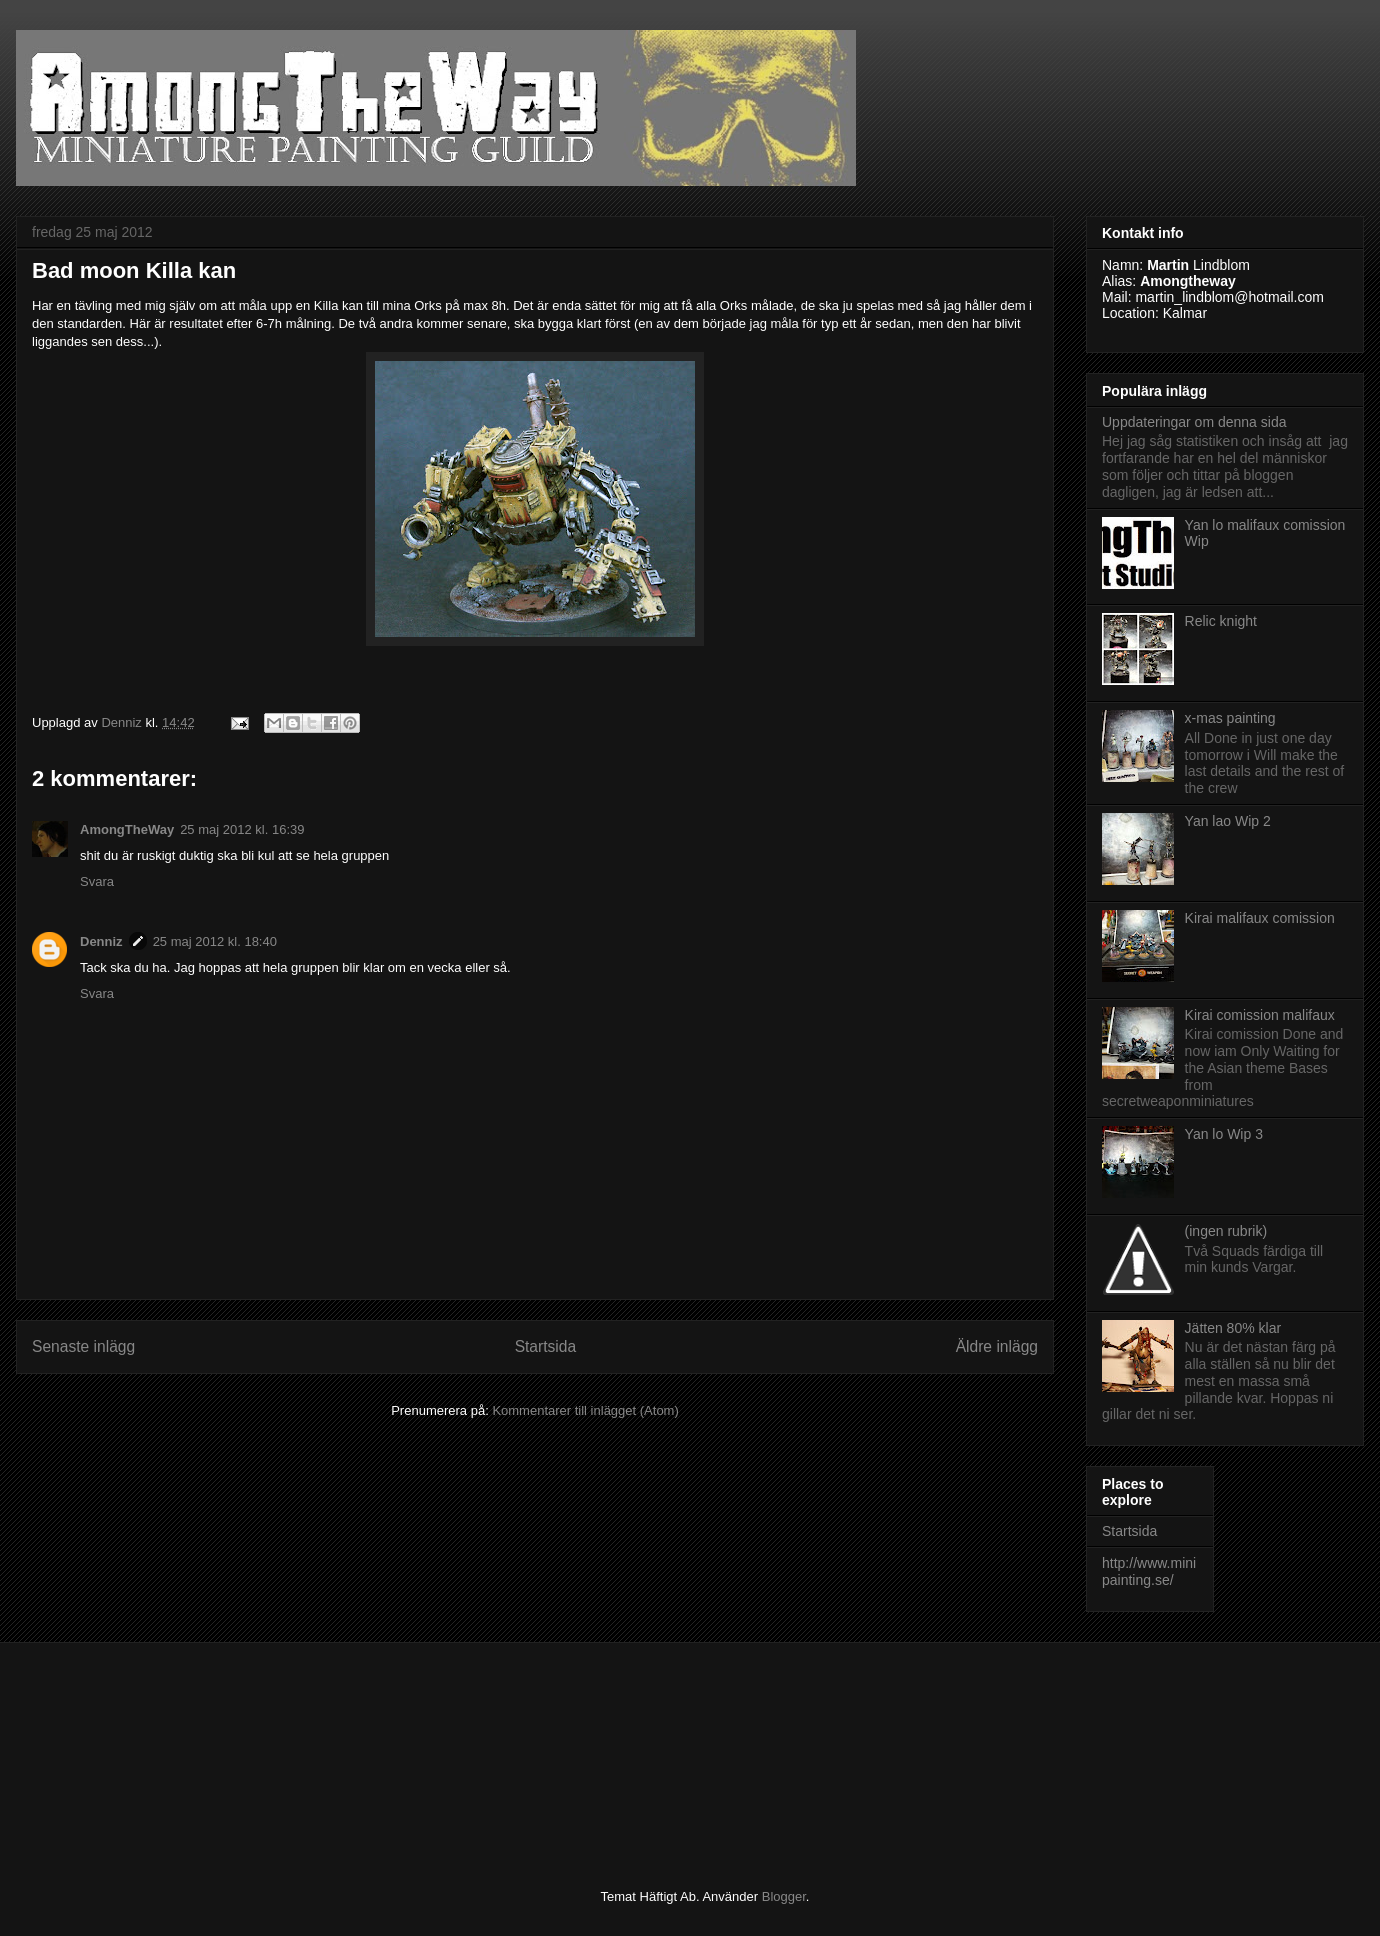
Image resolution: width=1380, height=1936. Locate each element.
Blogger (784, 1896)
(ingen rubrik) (1226, 1231)
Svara (97, 881)
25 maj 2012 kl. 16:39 (242, 829)
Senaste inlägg (83, 1346)
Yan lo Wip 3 (1224, 1134)
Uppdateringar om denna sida (1194, 422)
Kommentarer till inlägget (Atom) (585, 1410)
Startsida (546, 1346)
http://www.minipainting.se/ (1149, 1571)
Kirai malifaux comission (1260, 918)
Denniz (101, 941)
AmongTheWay (127, 829)
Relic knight (1221, 621)
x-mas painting (1230, 718)
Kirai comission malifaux (1260, 1015)
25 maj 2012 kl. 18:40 (215, 941)
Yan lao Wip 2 (1228, 821)
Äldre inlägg (997, 1346)
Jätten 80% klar (1233, 1328)
